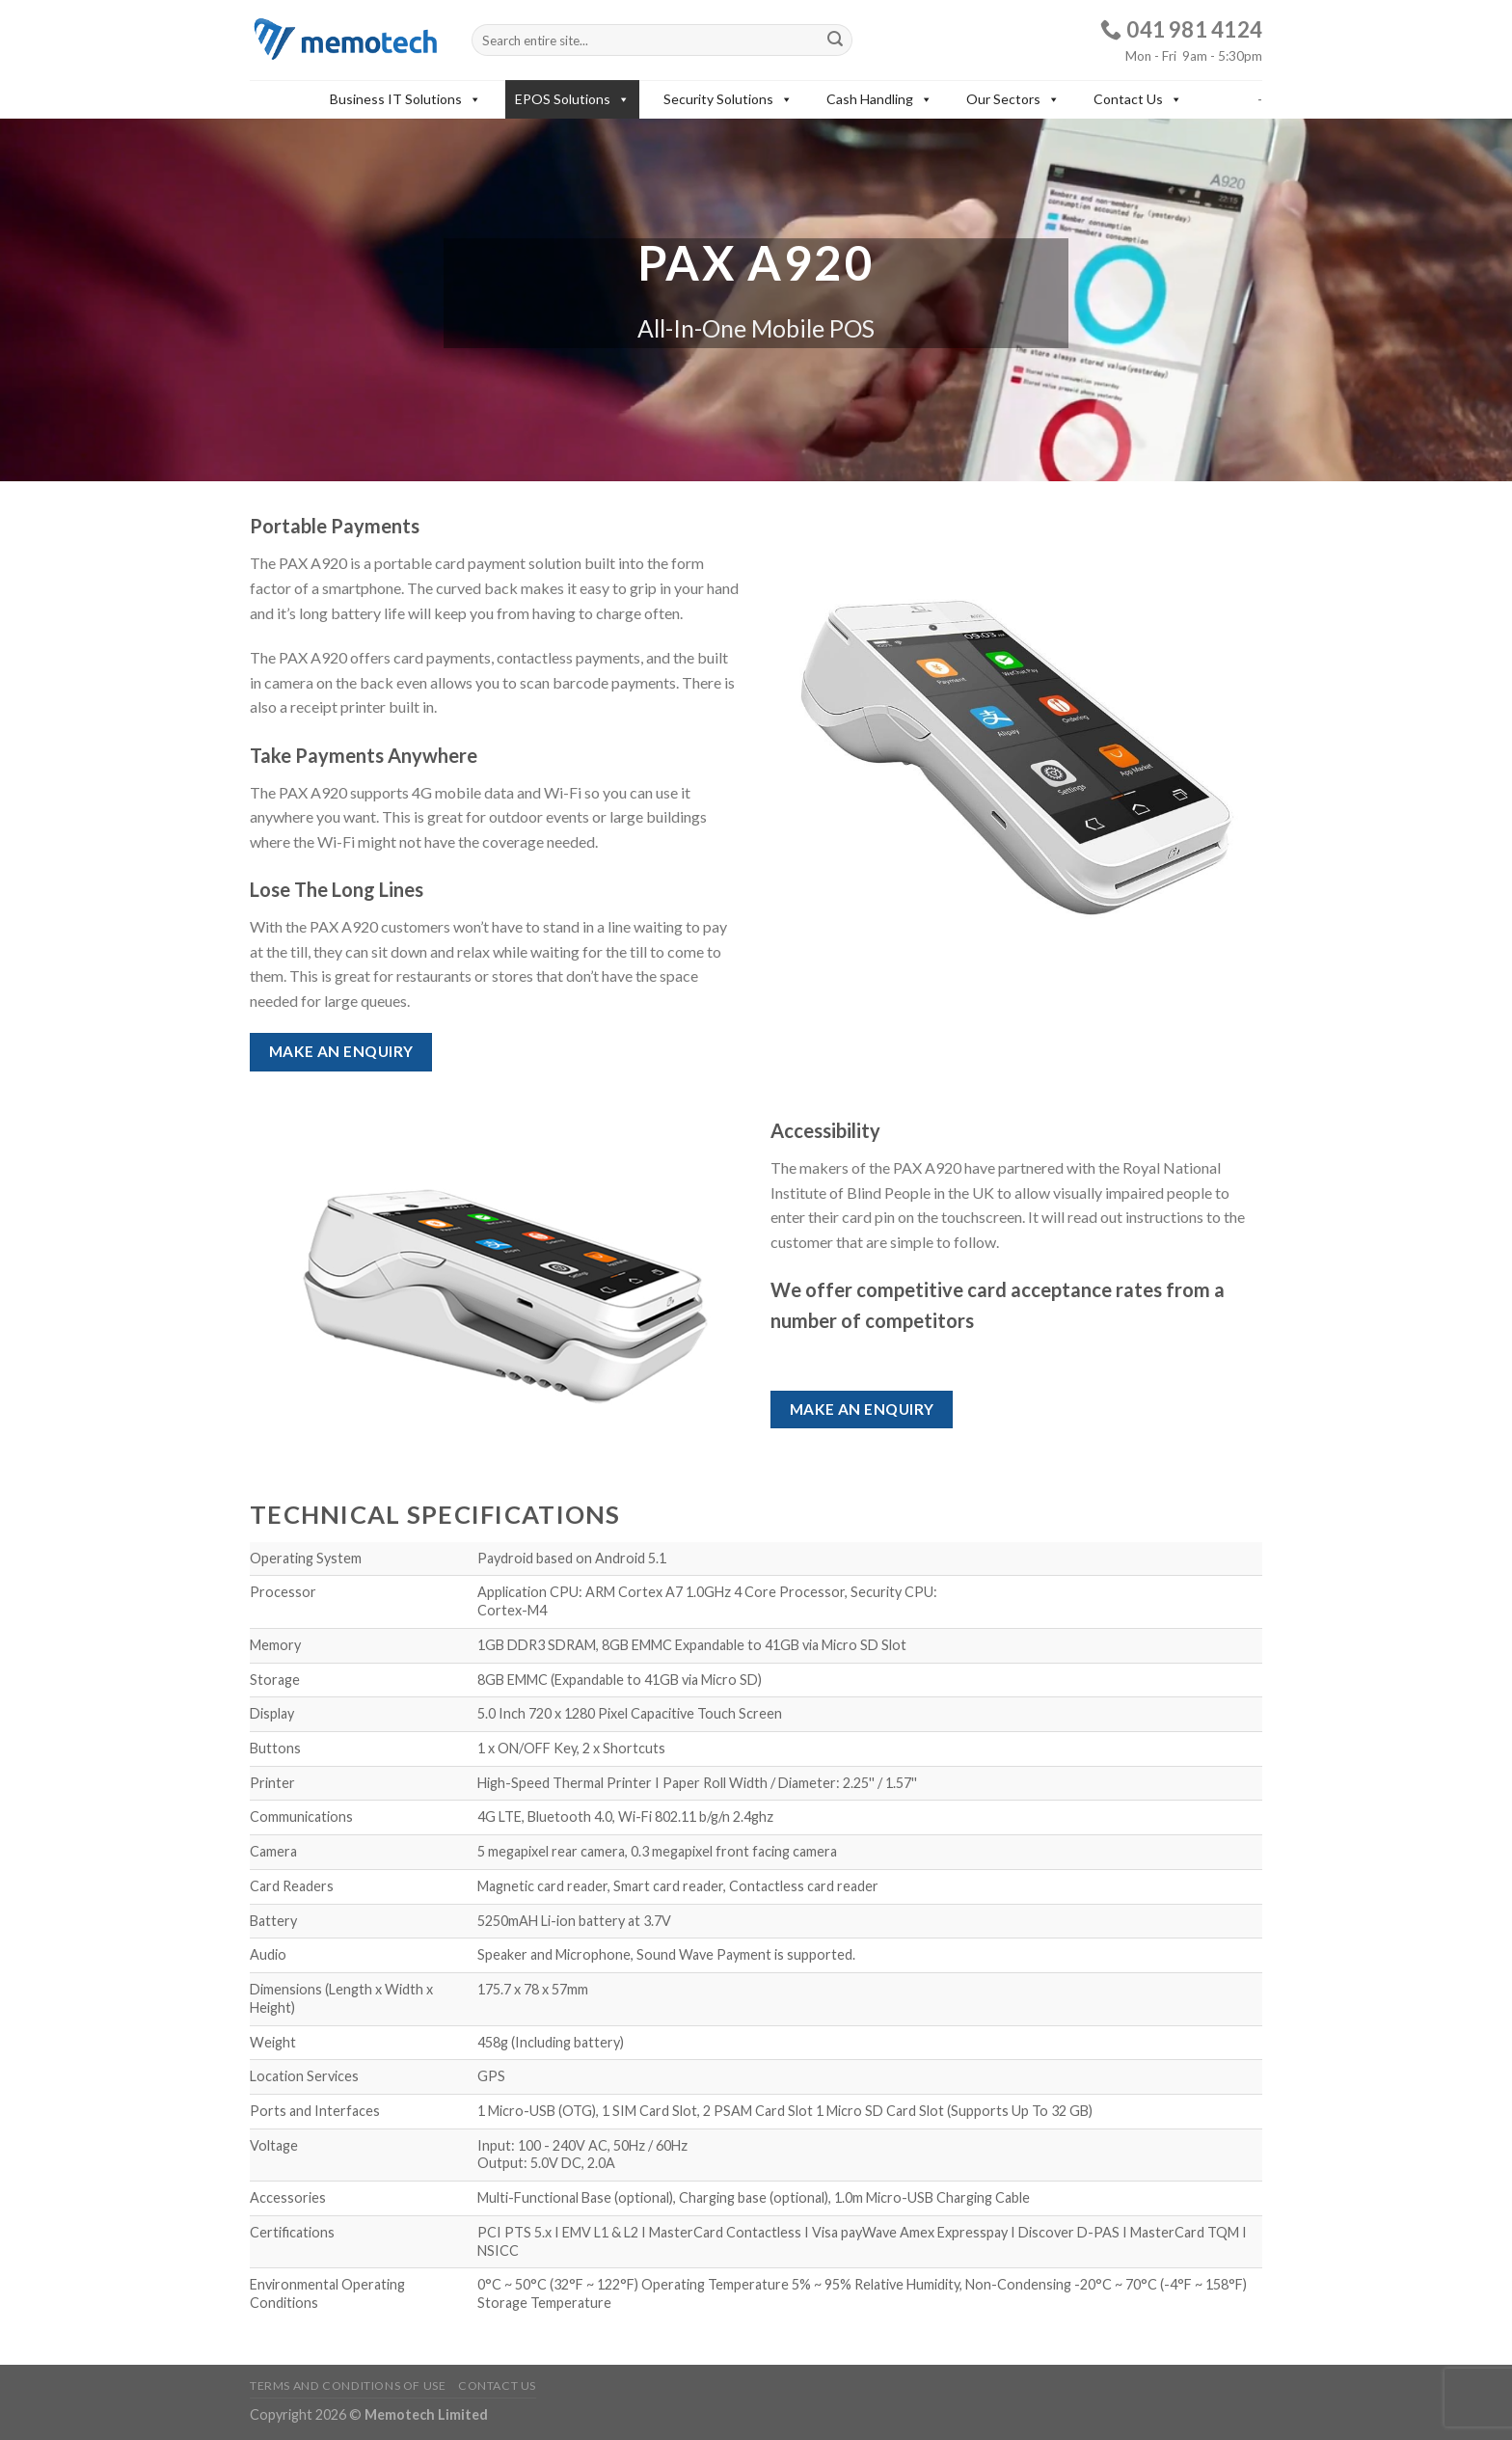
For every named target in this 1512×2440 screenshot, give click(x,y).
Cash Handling (879, 99)
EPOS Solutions (572, 99)
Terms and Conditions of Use (348, 2385)
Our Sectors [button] (1013, 99)
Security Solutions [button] (728, 99)
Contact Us (1138, 99)
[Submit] (835, 40)
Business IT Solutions (405, 99)
